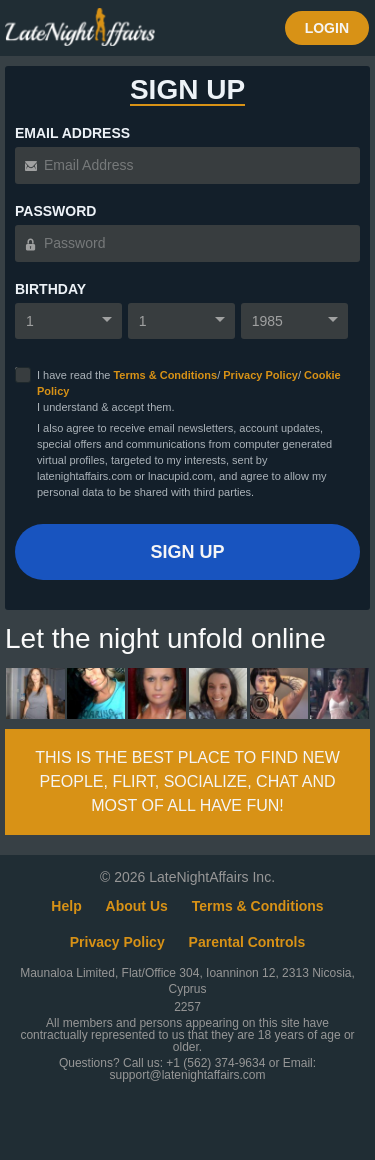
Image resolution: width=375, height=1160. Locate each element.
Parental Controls (247, 942)
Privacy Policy (260, 375)
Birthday (50, 289)
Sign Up (187, 552)
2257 (187, 1007)
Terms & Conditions (165, 375)
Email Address (72, 133)
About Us (137, 906)
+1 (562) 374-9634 (217, 1063)
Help (66, 906)
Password (55, 211)
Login (327, 28)
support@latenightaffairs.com (187, 1075)
